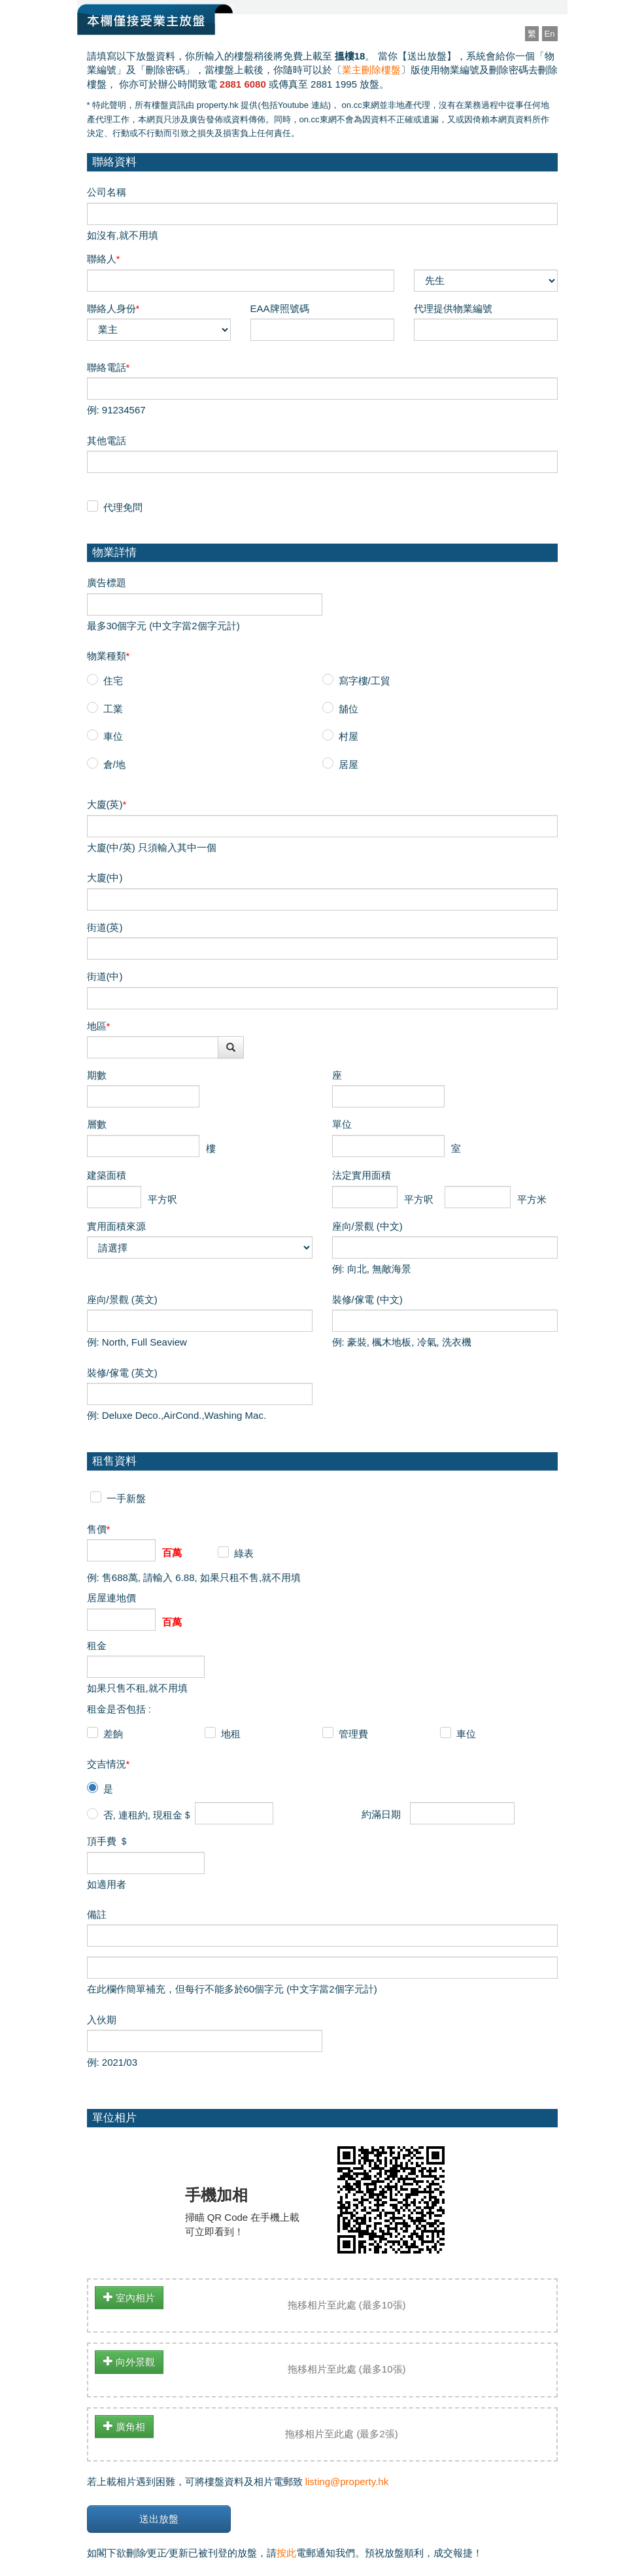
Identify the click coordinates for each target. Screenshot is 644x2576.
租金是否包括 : (119, 1708)
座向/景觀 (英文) (122, 1299)
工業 (113, 708)
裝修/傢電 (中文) (367, 1299)
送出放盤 (158, 2518)
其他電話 (106, 440)
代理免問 (123, 507)
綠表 (244, 1553)
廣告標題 (106, 582)
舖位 (348, 708)
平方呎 (162, 1199)
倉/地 (114, 764)
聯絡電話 (108, 367)
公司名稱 (106, 192)
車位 (113, 736)
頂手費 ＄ (108, 1841)
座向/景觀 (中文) (367, 1226)
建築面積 (106, 1175)
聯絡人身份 (113, 308)
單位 (342, 1124)
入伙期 (101, 2019)
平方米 (532, 1199)
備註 (97, 1914)
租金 (97, 1645)
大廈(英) (107, 804)
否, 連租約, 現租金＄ (148, 1814)
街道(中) (105, 976)
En (550, 34)
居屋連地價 (111, 1597)
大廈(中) (105, 877)
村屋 (348, 736)
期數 (97, 1075)
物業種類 (108, 655)
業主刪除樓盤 (371, 69)
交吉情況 (108, 1763)
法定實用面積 (361, 1175)
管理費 (353, 1733)
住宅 (113, 680)
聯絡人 (103, 258)
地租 (231, 1733)
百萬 (172, 1552)
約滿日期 (381, 1814)
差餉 (113, 1733)
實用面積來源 (116, 1226)
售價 (98, 1529)
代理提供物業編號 (453, 308)
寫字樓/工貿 (364, 680)
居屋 (348, 764)
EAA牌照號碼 (279, 308)
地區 (98, 1026)
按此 (286, 2552)
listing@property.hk (347, 2481)
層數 (97, 1124)
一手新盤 (126, 1498)
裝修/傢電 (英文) (122, 1372)
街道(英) (105, 927)
